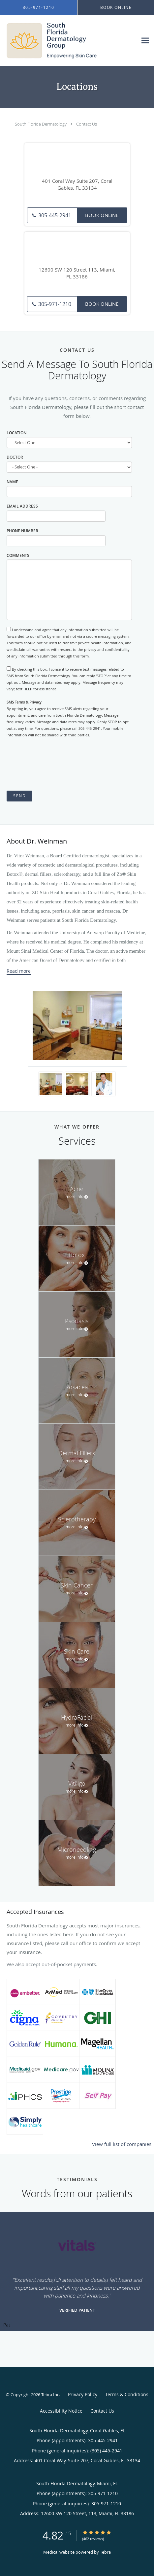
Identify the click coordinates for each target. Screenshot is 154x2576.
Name (12, 482)
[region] (77, 2271)
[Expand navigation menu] (145, 41)
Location (16, 433)
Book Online (101, 215)
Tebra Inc (50, 2394)
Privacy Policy (82, 2394)
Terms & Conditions (126, 2394)
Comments (18, 555)
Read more (19, 971)
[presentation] (57, 764)
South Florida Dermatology (41, 124)
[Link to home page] (69, 40)
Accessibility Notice (61, 2411)
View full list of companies (121, 2144)
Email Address (22, 506)
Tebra (105, 2552)
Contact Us (86, 124)
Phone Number (22, 531)
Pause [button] (6, 2325)
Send (19, 796)
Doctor (15, 457)
